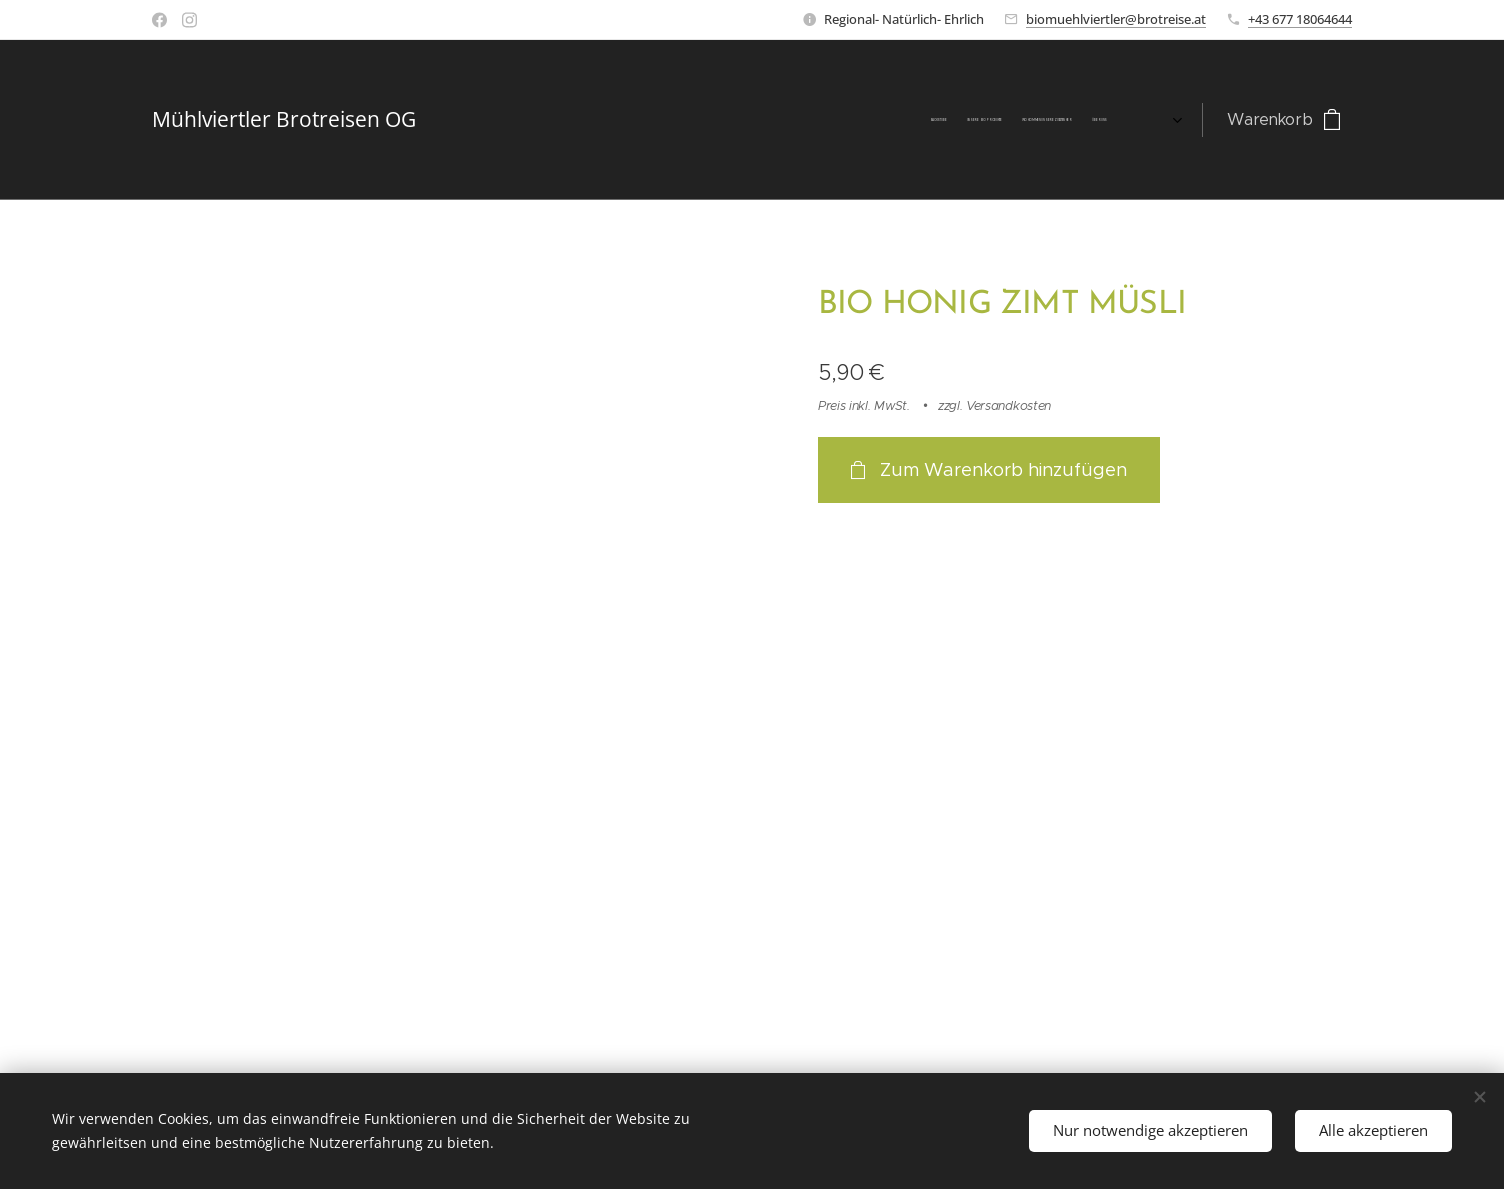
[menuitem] (884, 120)
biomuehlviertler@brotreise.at (1116, 19)
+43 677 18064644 (1300, 19)
